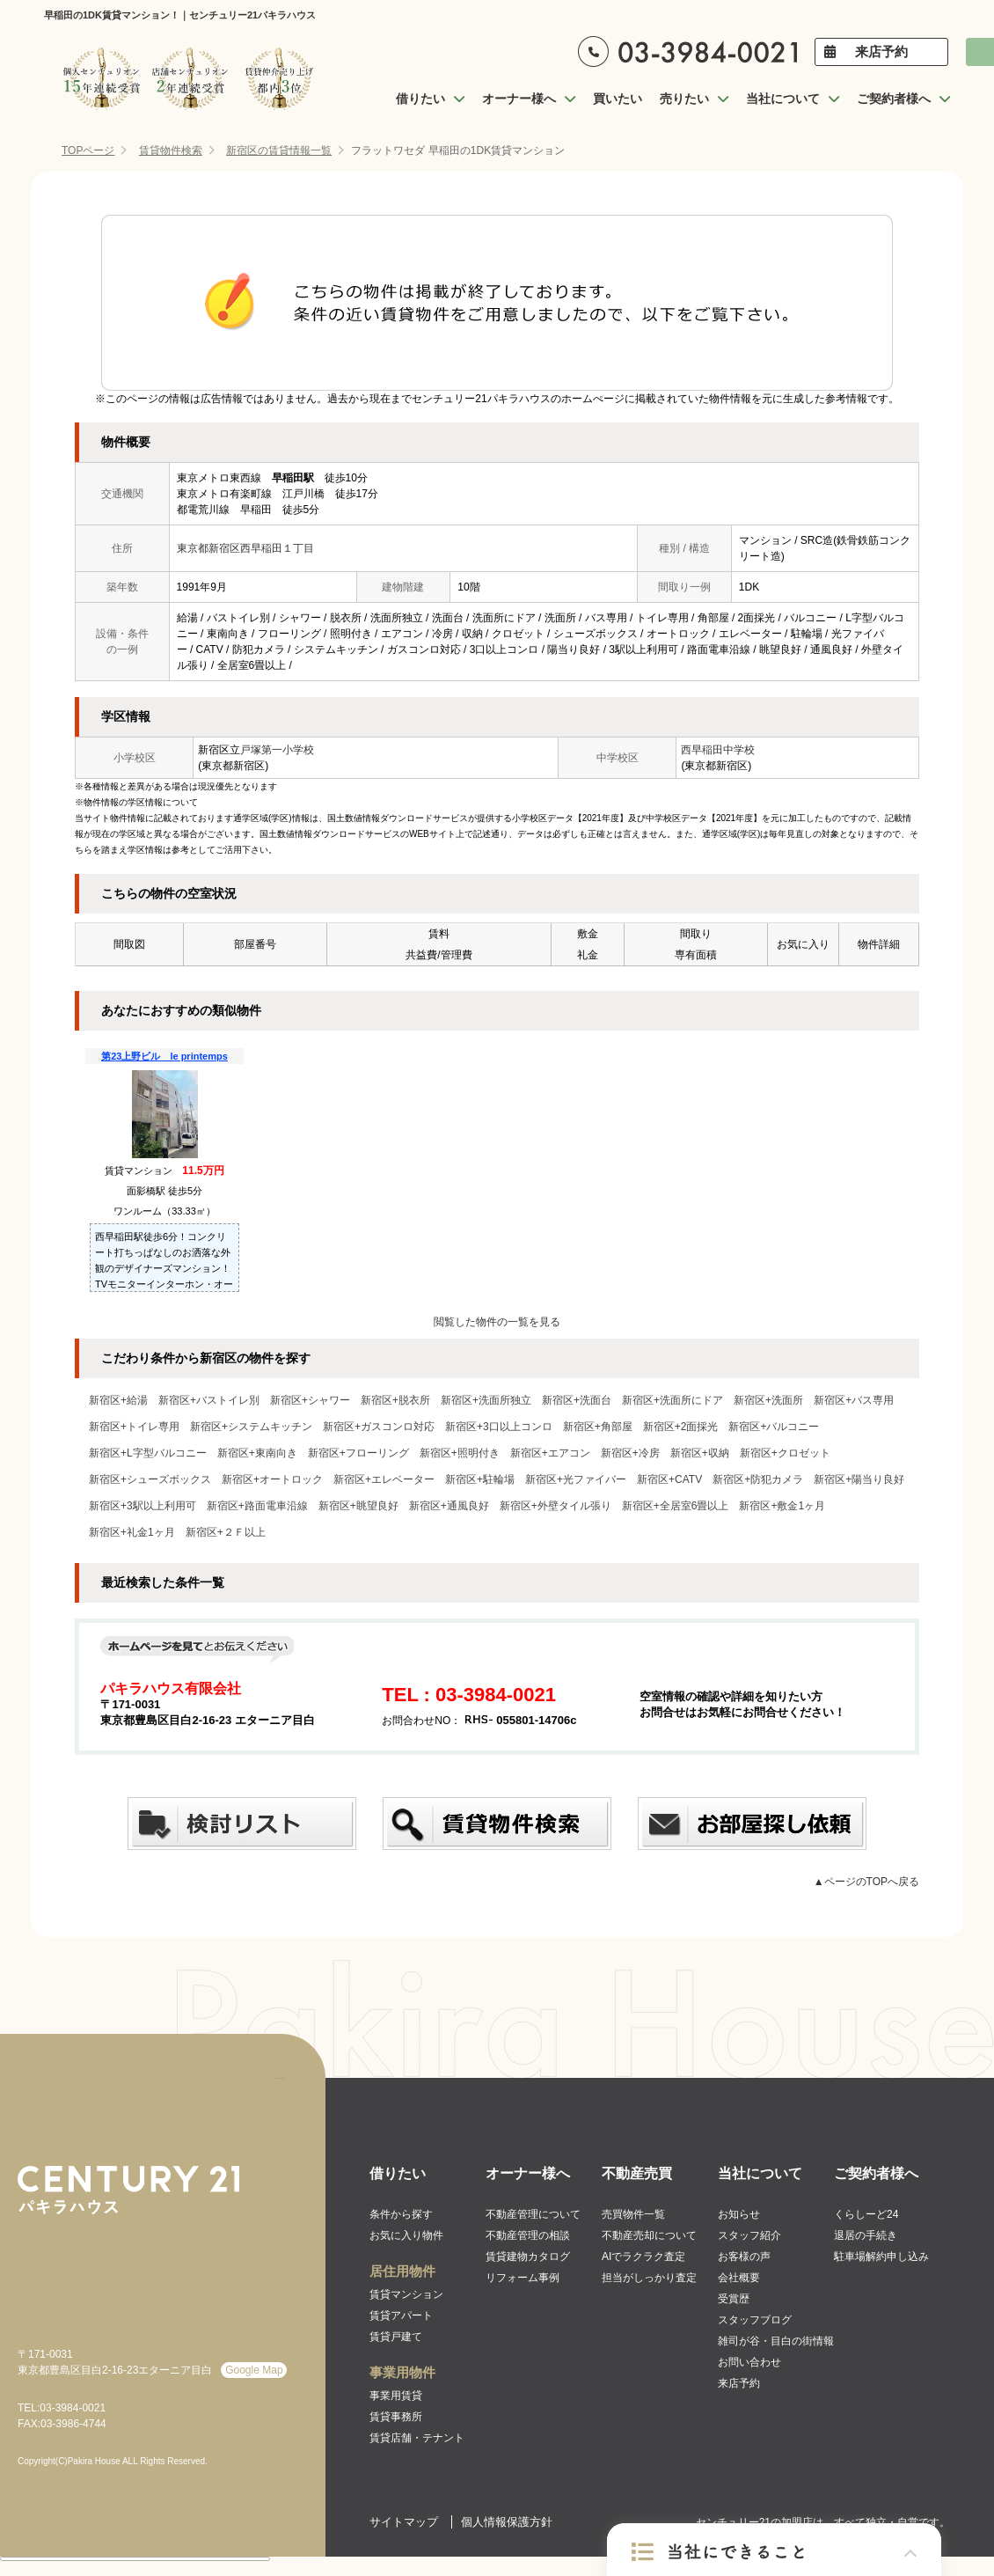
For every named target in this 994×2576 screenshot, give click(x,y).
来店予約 (881, 51)
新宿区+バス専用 (854, 1400)
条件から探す (401, 2214)
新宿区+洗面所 (768, 1400)
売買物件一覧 (633, 2214)
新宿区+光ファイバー (575, 1479)
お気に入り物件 (406, 2235)
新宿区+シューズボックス (150, 1479)
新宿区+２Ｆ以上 (226, 1532)
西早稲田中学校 (718, 750)
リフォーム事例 (522, 2277)
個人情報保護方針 (506, 2521)
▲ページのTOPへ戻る (866, 1881)
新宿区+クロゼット (785, 1453)
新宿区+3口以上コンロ (498, 1426)
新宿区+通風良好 (449, 1506)
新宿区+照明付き (460, 1453)
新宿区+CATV (669, 1479)
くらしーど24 (866, 2214)
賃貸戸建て (395, 2336)
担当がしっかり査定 (649, 2277)
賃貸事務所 (395, 2417)
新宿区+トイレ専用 (134, 1426)
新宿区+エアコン (550, 1453)
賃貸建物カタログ (528, 2256)
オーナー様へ (528, 2173)
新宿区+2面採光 (681, 1426)
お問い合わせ (749, 2362)
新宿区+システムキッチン (251, 1426)
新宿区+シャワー (310, 1400)
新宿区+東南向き (257, 1453)
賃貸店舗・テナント (416, 2438)
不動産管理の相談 (528, 2235)
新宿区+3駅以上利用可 (142, 1506)
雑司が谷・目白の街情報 (776, 2341)
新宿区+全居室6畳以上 (675, 1506)
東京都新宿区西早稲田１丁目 (245, 548)
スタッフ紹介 (749, 2235)
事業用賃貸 (395, 2395)
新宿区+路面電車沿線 (257, 1506)
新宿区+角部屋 (597, 1426)
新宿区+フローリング (358, 1453)
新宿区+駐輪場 (480, 1479)
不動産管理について (533, 2214)
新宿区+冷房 (630, 1453)
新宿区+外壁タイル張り (555, 1506)
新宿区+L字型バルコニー (148, 1453)
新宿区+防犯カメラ (758, 1479)
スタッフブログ (755, 2320)
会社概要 (739, 2277)
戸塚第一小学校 (277, 750)
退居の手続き (865, 2235)
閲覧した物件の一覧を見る (497, 1322)
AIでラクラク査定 (643, 2256)
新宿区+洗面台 (576, 1400)
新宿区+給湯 (118, 1400)
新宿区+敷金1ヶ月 (782, 1506)
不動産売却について (649, 2235)
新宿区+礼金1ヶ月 (132, 1532)
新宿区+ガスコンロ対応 (379, 1426)
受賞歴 (733, 2299)
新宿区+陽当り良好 (859, 1479)
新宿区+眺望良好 (358, 1506)
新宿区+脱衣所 (395, 1400)
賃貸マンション (406, 2294)
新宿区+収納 (699, 1453)
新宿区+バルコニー (773, 1426)
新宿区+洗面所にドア (672, 1400)
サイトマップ (403, 2521)
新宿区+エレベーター (384, 1479)
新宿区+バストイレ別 (208, 1400)
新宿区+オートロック (272, 1479)
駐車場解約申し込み (881, 2256)
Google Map (253, 2370)
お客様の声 (744, 2256)
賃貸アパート (401, 2315)
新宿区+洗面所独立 (486, 1400)
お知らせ (739, 2214)
